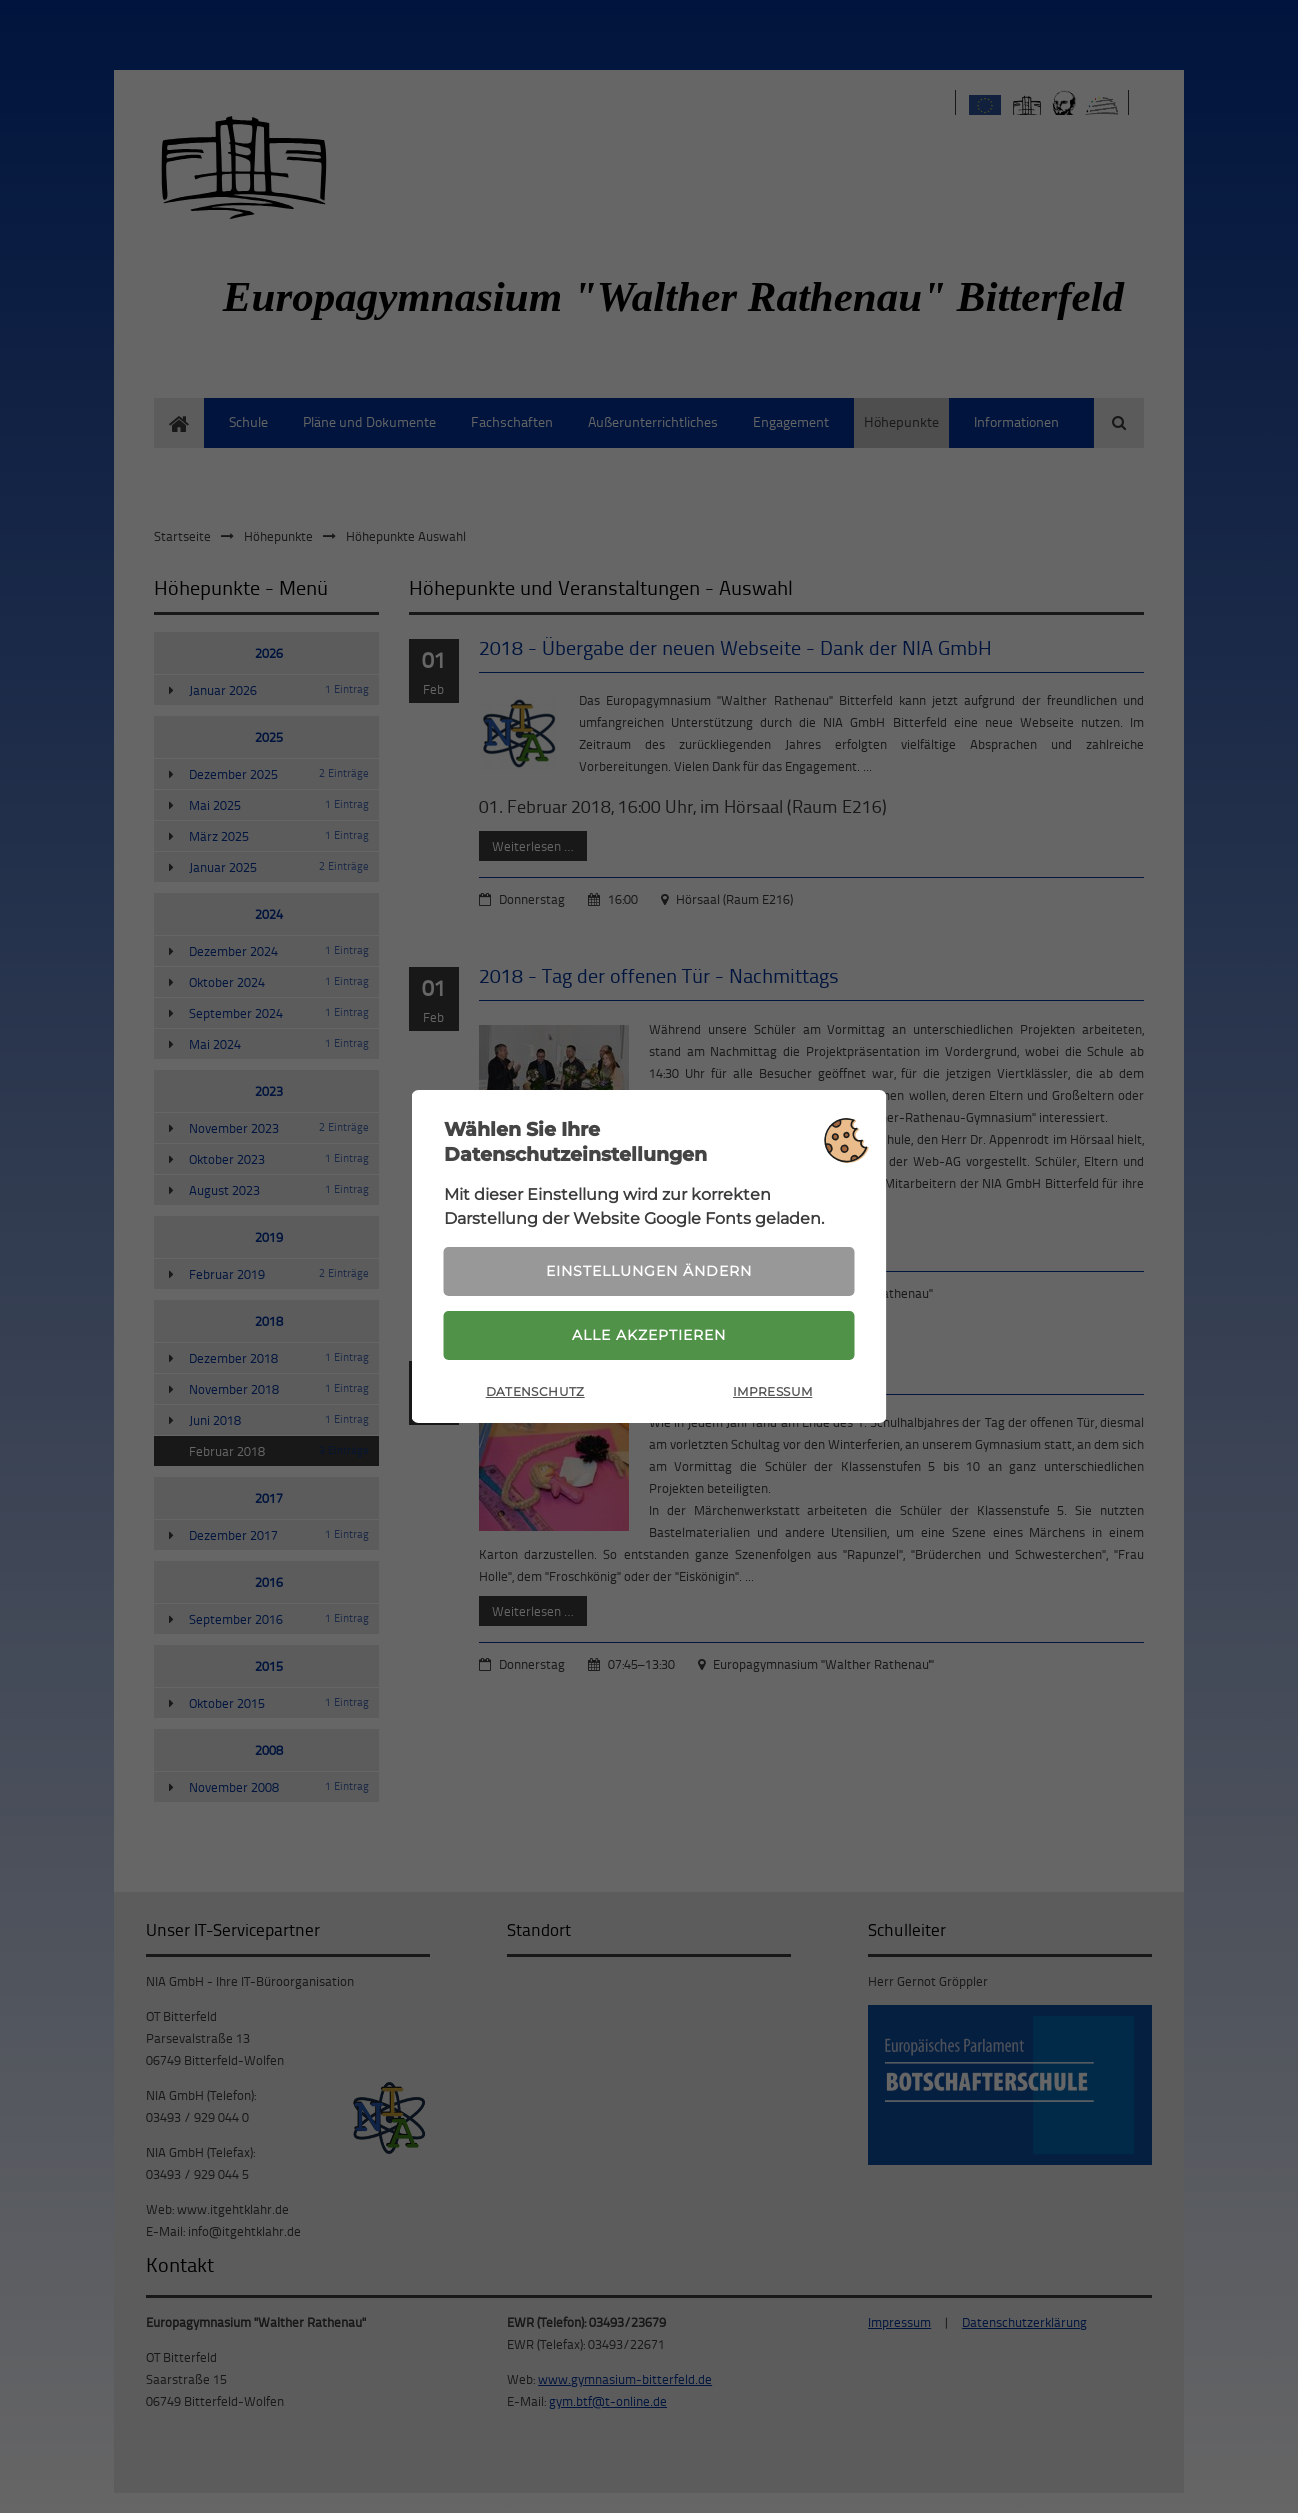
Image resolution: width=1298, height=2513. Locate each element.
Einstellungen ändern (649, 1271)
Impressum (772, 1391)
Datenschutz (535, 1391)
